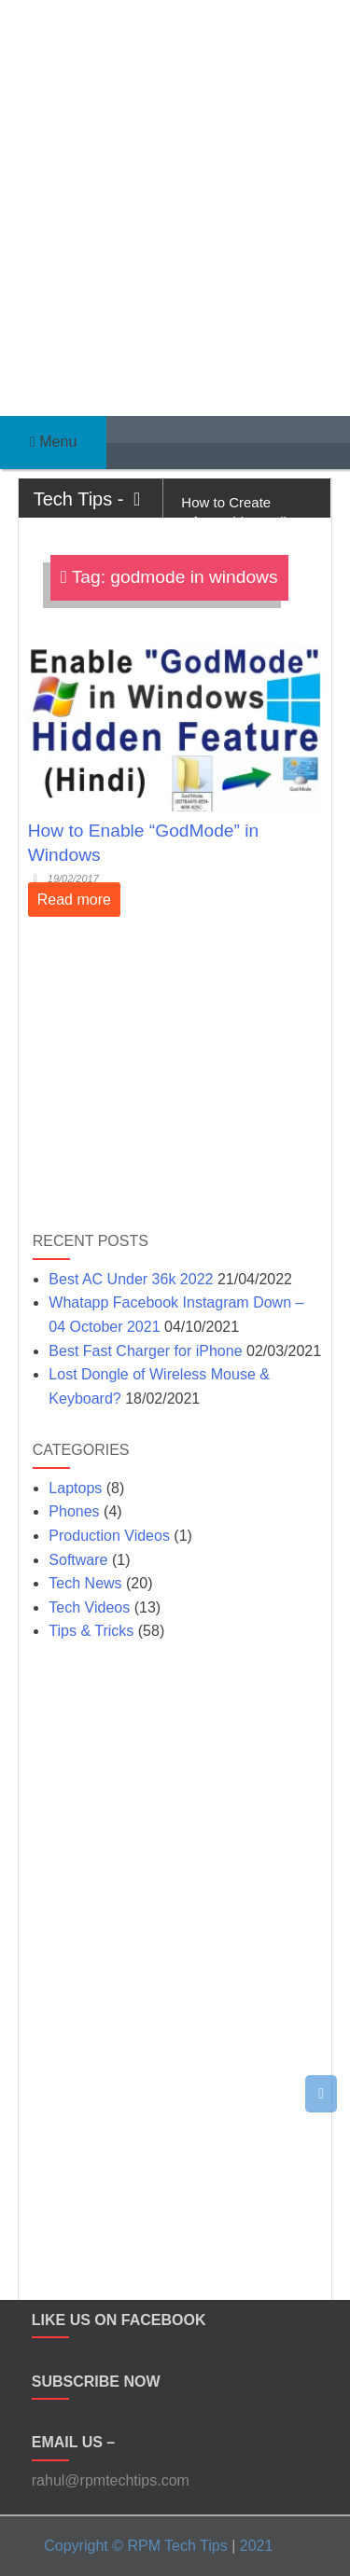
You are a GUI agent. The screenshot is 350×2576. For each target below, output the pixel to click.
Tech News (85, 1583)
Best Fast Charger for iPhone (145, 1351)
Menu (53, 442)
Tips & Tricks (91, 1631)
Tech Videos (89, 1607)
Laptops (75, 1488)
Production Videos (109, 1536)
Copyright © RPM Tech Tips (135, 2546)
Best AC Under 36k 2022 (131, 1279)
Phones (74, 1511)
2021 (256, 2546)
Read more (74, 899)
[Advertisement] (175, 193)
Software (78, 1560)
